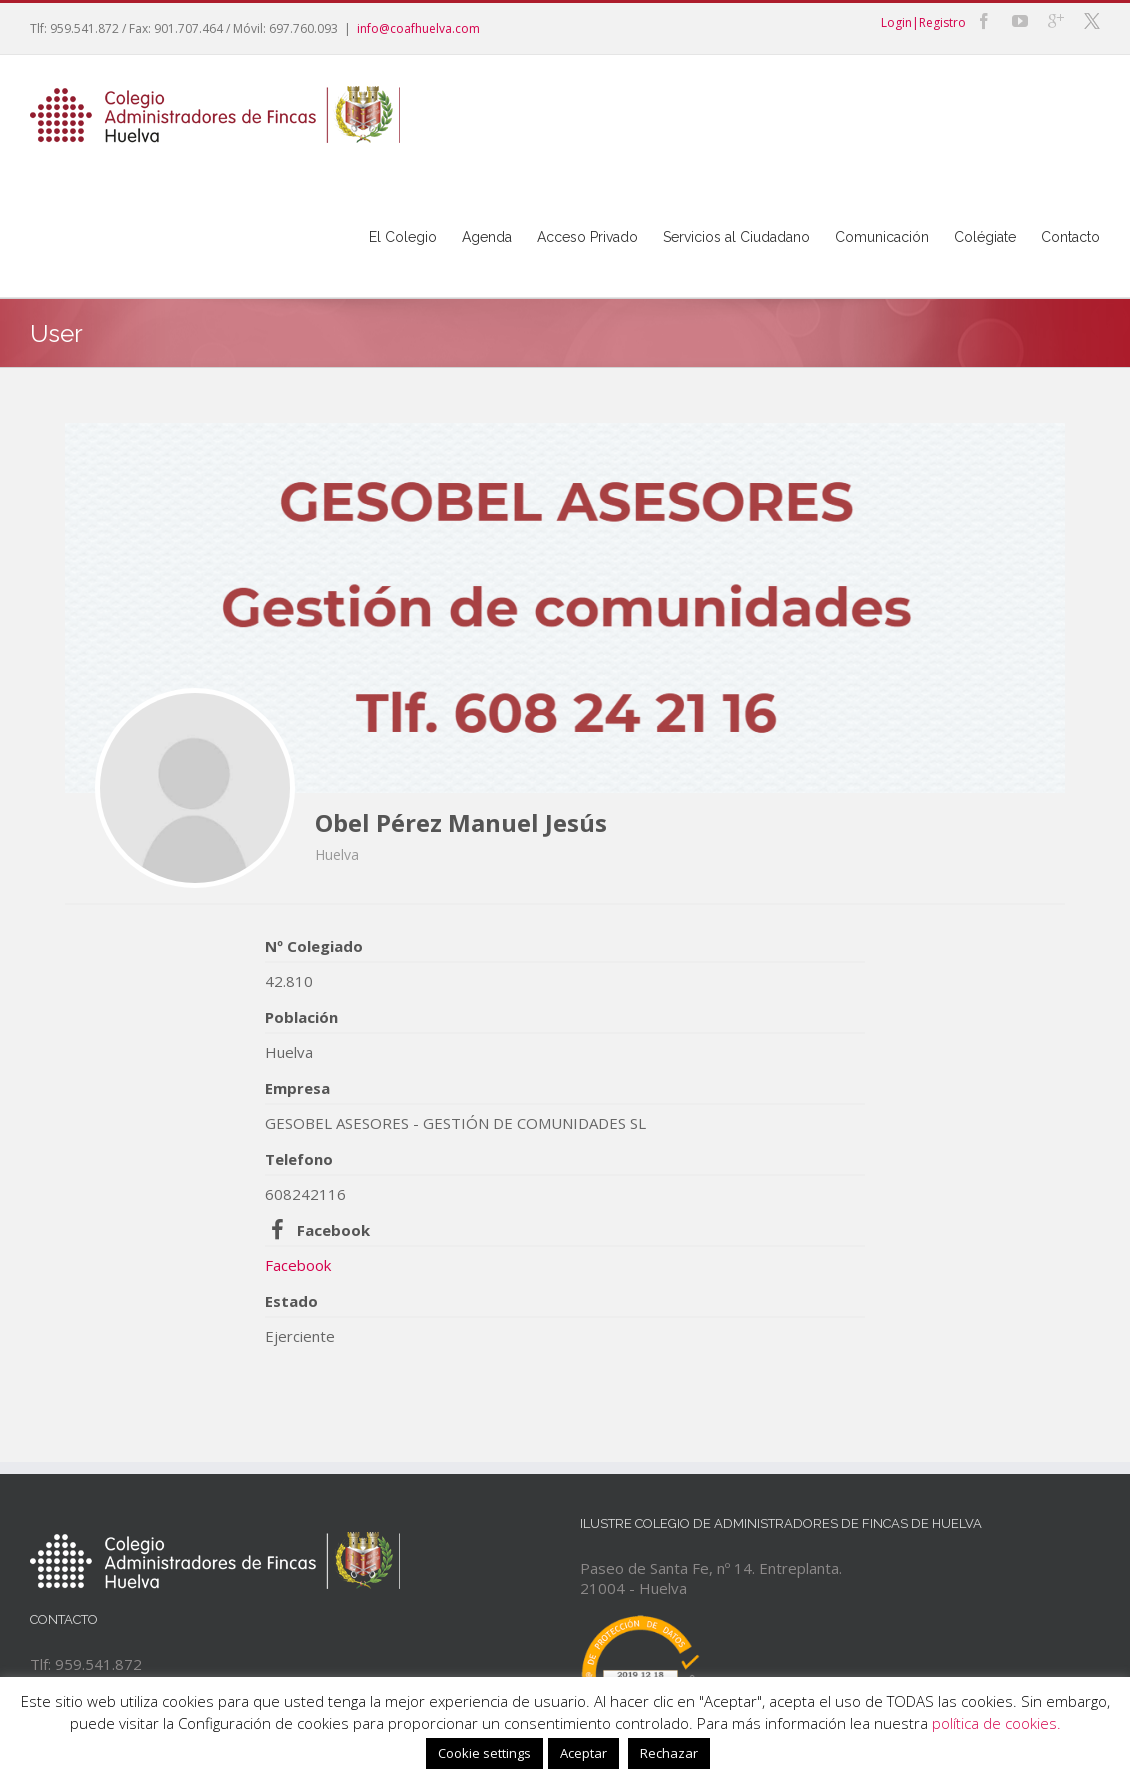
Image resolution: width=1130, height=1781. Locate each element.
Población (301, 1017)
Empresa (297, 1088)
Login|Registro (923, 22)
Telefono (299, 1159)
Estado (291, 1301)
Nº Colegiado (314, 946)
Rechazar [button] (669, 1753)
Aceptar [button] (583, 1753)
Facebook (333, 1230)
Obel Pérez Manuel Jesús (461, 822)
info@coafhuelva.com (418, 28)
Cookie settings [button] (484, 1753)
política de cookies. (996, 1723)
